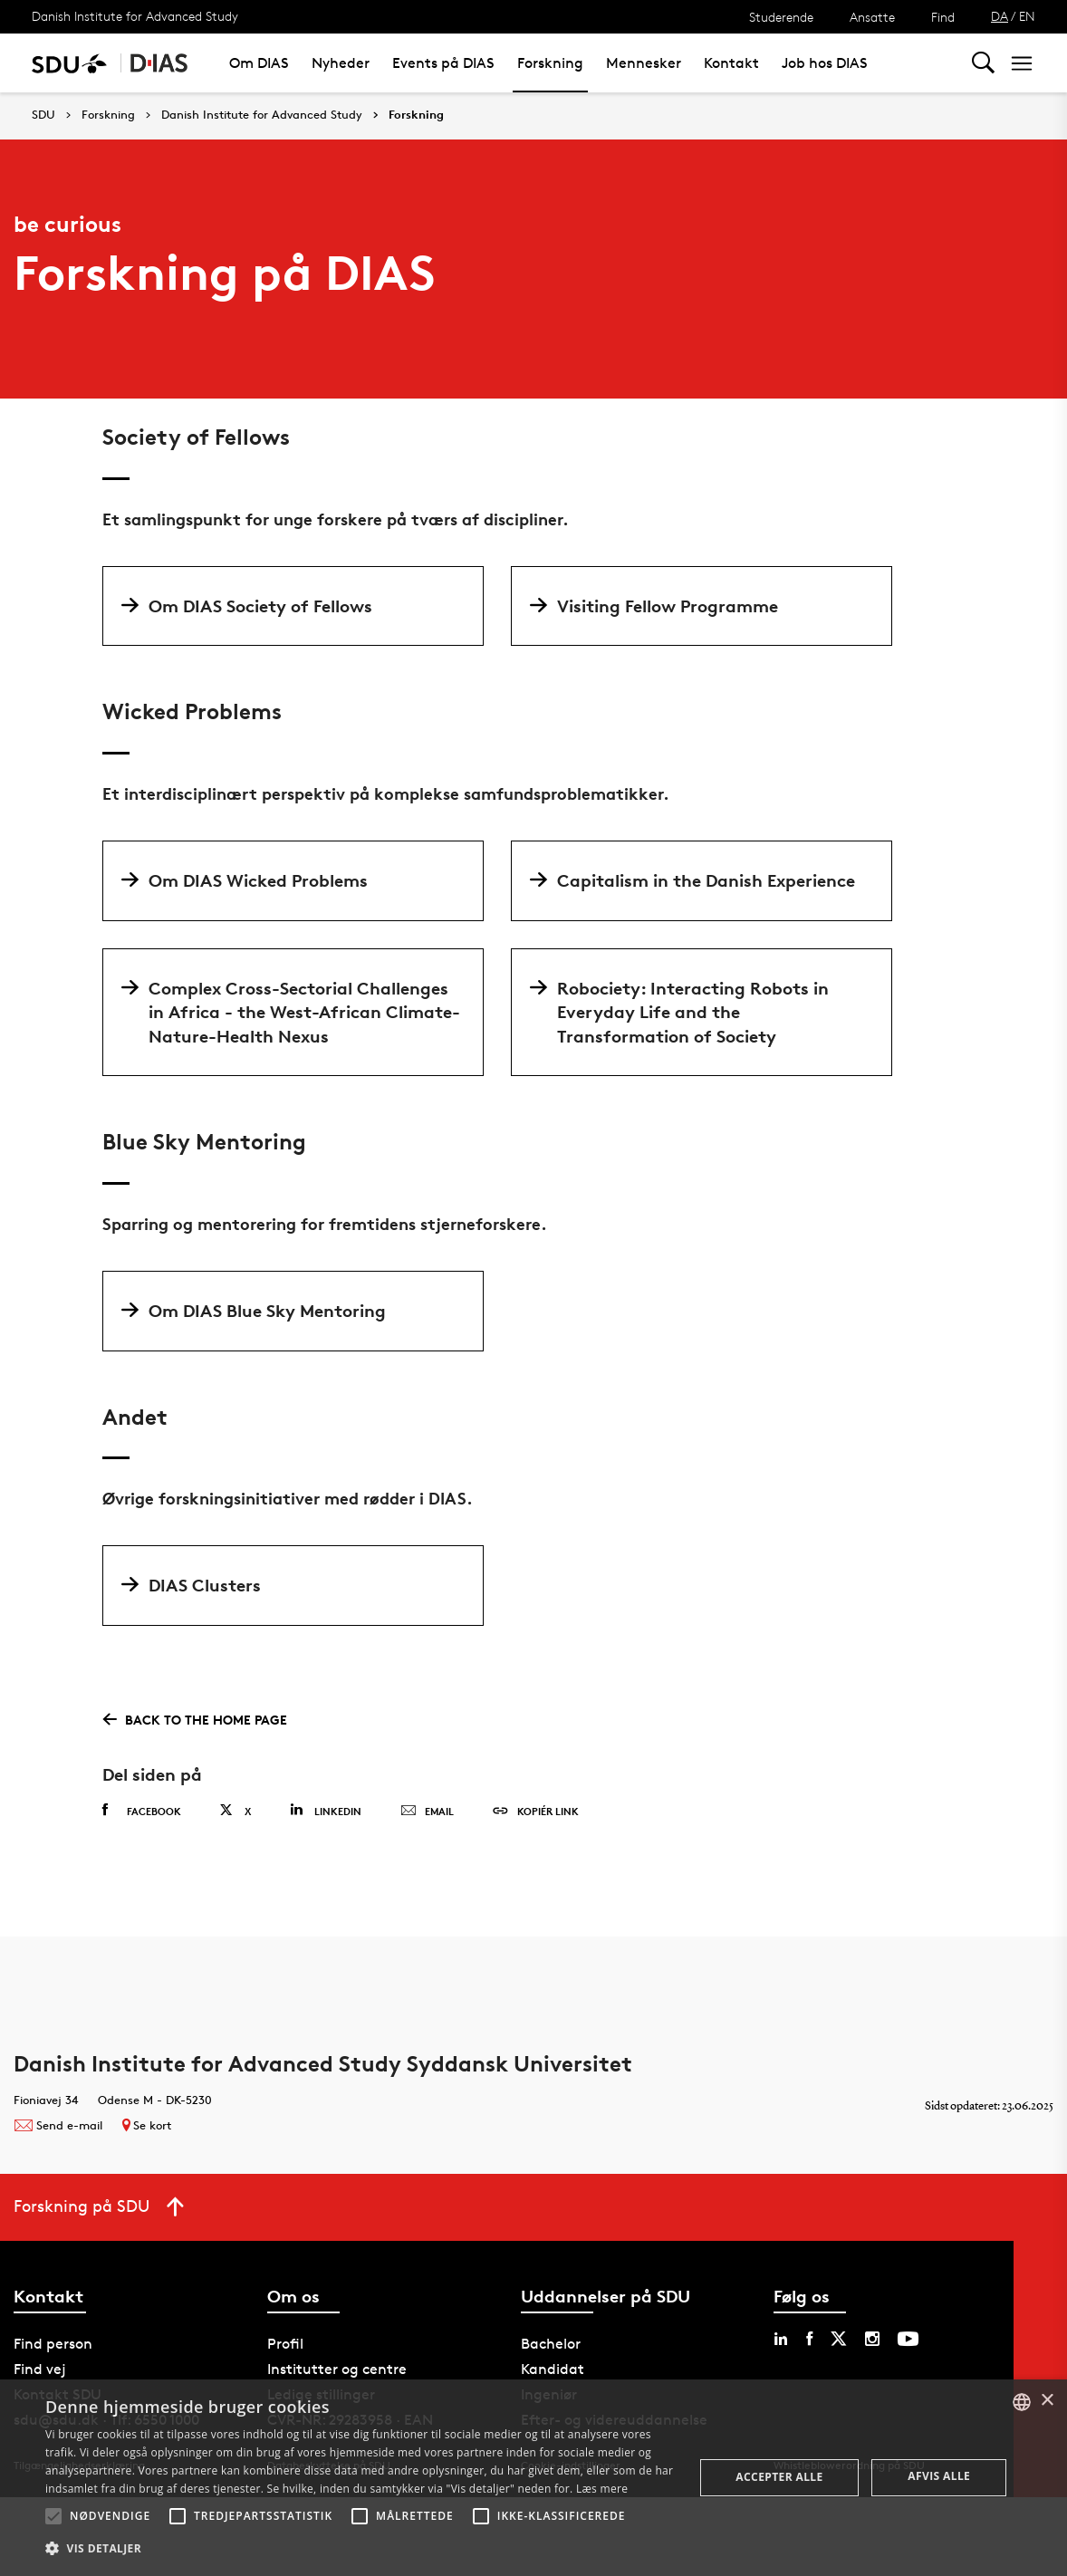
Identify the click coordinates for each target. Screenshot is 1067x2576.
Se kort (146, 2125)
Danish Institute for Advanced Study (135, 16)
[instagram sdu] (872, 2338)
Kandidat (552, 2369)
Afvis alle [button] (939, 2476)
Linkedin (325, 1810)
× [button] (1046, 2401)
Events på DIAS (443, 63)
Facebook (141, 1810)
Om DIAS (259, 63)
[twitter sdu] (839, 2338)
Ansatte (872, 16)
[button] (53, 2516)
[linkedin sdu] (781, 2338)
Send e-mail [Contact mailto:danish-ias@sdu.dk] (58, 2125)
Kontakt (731, 63)
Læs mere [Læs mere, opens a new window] (602, 2488)
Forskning (550, 63)
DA (999, 16)
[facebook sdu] (809, 2338)
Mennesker (643, 63)
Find (943, 16)
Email (427, 1811)
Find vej (40, 2369)
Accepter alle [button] (778, 2477)
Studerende (781, 16)
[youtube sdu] (908, 2338)
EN (1027, 16)
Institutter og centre (337, 2369)
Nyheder (341, 63)
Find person (53, 2343)
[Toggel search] (983, 63)
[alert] (533, 2477)
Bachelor (551, 2343)
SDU (43, 114)
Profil (285, 2343)
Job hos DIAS (825, 63)
